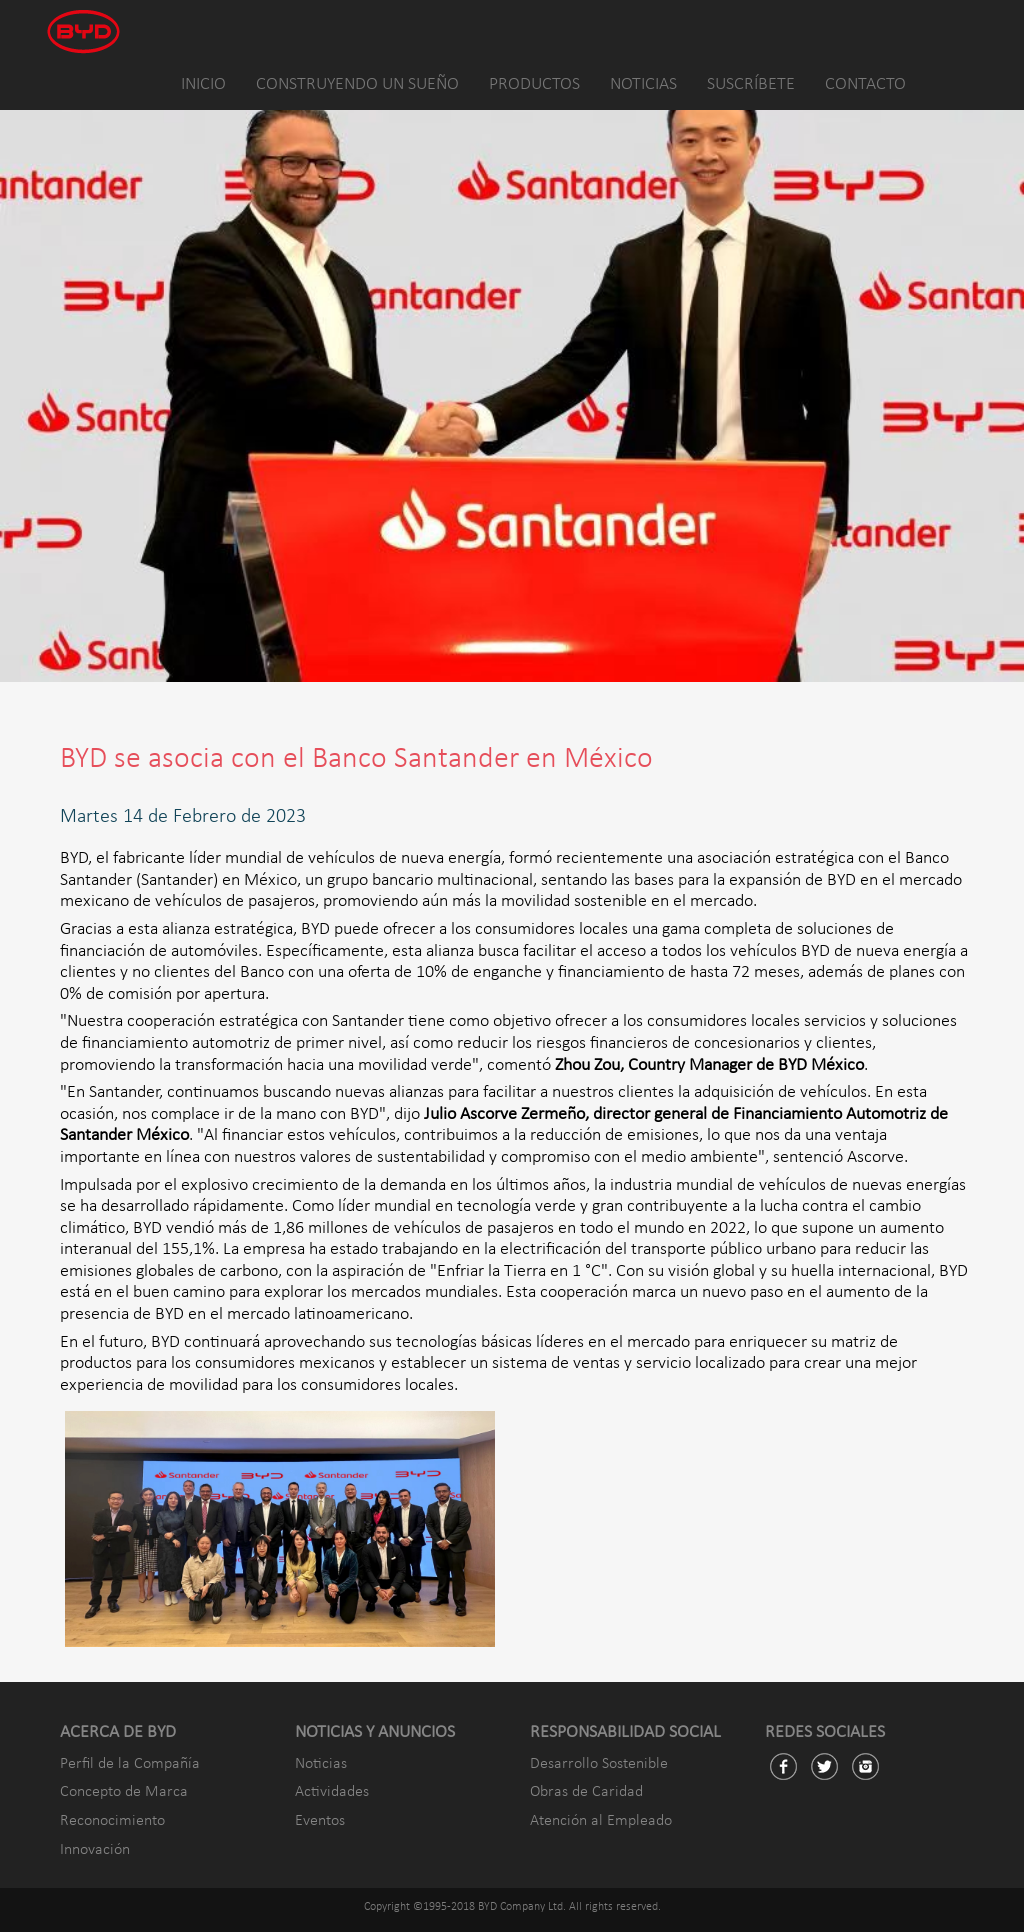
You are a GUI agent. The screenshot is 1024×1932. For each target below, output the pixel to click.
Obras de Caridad (586, 1792)
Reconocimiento (112, 1821)
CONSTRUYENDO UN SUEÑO (357, 84)
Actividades (332, 1792)
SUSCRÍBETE (751, 84)
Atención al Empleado (601, 1821)
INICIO (203, 84)
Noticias (321, 1764)
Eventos (320, 1821)
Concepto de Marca (124, 1792)
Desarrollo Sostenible (599, 1764)
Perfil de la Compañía (130, 1764)
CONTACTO (865, 84)
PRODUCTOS (534, 84)
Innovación (95, 1850)
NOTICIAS (643, 84)
